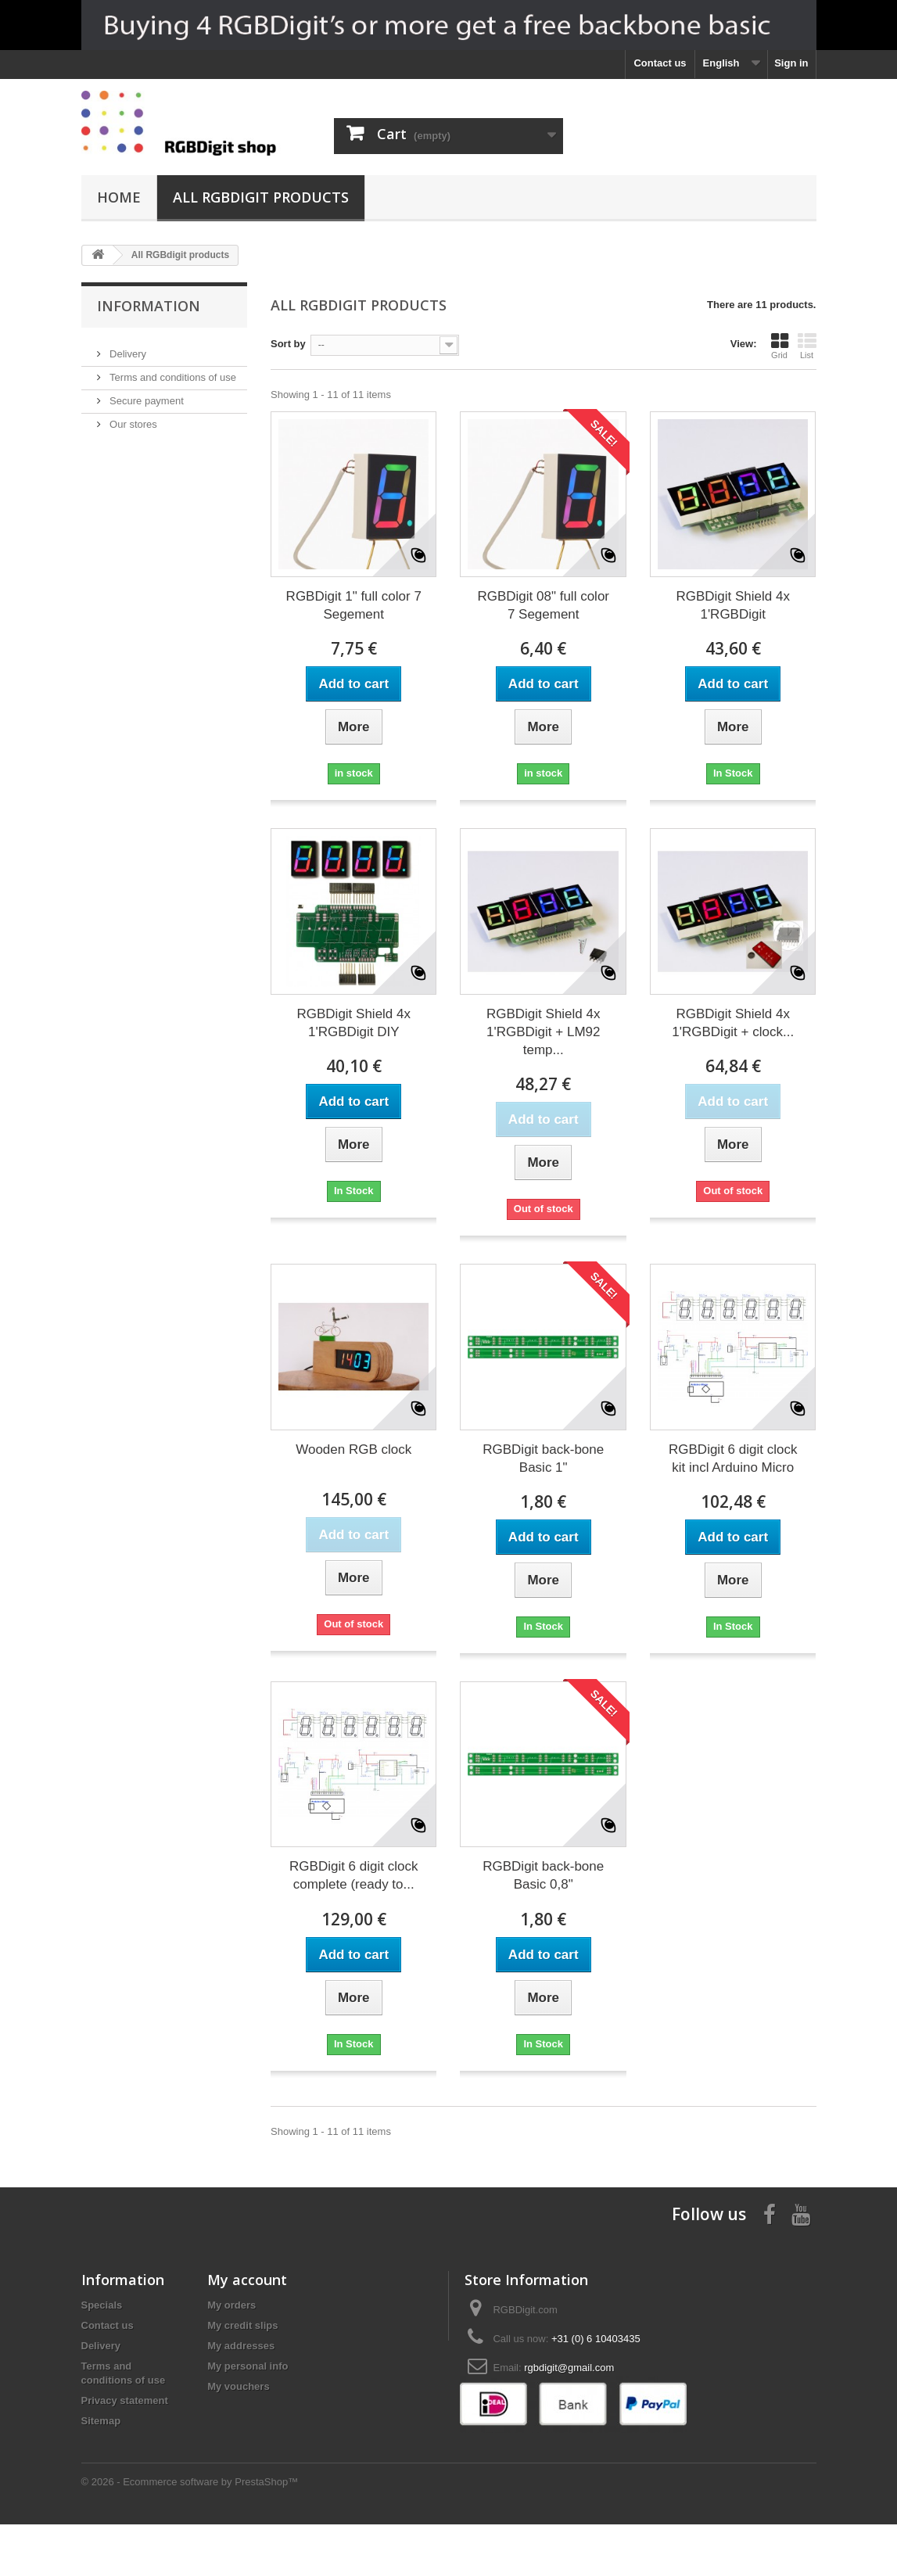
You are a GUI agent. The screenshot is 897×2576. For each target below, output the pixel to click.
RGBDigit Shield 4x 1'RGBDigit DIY (353, 1022)
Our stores (132, 418)
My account (247, 2279)
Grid (779, 346)
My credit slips (242, 2325)
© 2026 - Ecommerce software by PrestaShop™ (190, 2533)
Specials (102, 2305)
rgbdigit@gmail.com (569, 2367)
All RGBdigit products (261, 197)
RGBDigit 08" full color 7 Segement (543, 605)
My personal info (247, 2366)
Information (148, 305)
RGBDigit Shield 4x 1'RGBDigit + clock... (733, 1022)
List (807, 346)
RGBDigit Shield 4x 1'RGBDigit (733, 605)
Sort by (288, 344)
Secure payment (145, 394)
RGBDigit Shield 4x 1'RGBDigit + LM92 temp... (543, 1031)
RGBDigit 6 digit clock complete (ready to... (353, 1875)
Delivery (127, 347)
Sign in (791, 63)
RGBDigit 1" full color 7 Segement (354, 605)
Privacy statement (124, 2400)
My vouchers (238, 2386)
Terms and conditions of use (171, 371)
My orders (231, 2305)
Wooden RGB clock (353, 1449)
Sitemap (101, 2421)
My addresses (240, 2346)
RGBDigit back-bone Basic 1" (543, 1458)
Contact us (659, 63)
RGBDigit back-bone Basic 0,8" (543, 1875)
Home (119, 197)
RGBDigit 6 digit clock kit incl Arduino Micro (733, 1458)
